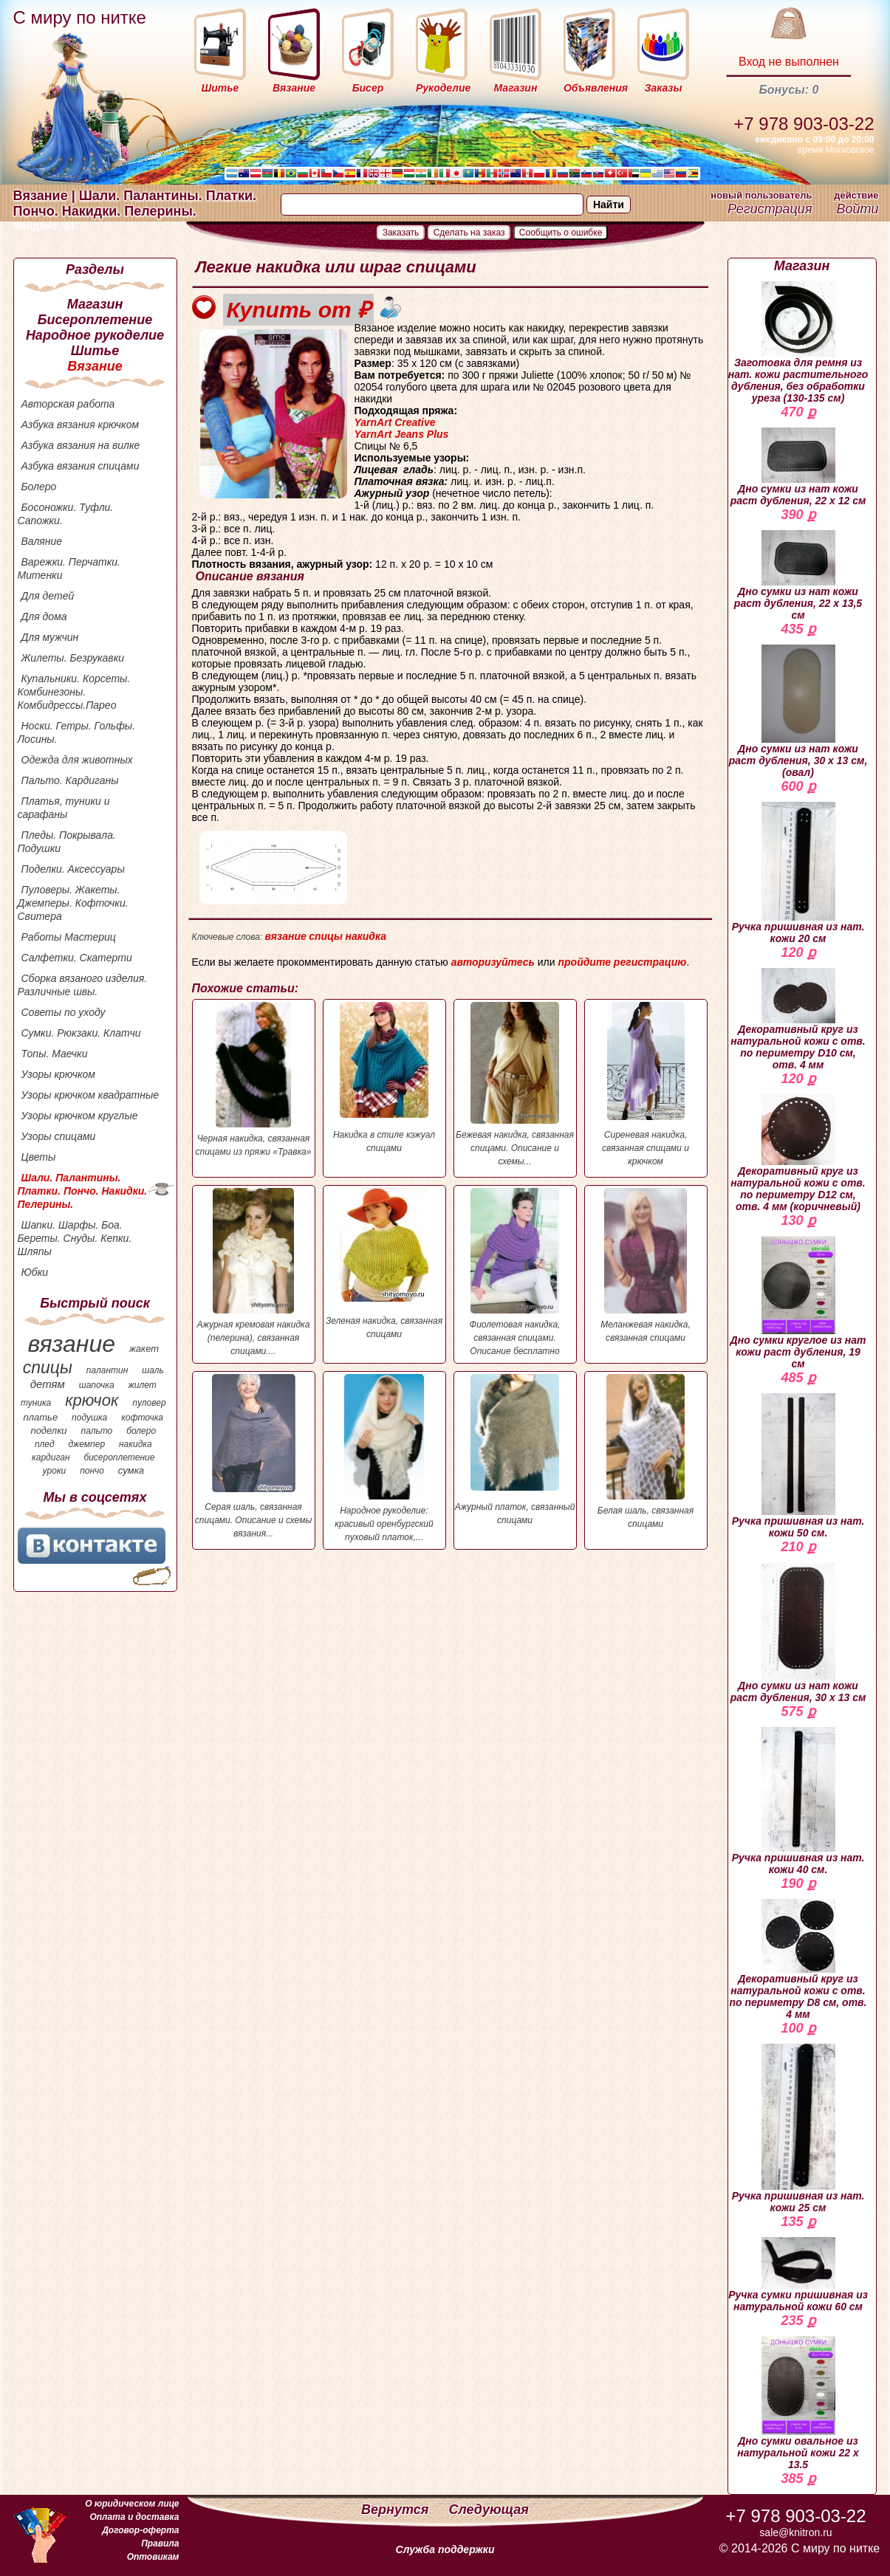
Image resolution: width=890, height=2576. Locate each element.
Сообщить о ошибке (561, 232)
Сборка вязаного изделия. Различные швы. (83, 984)
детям (47, 1384)
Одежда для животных (77, 760)
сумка (131, 1470)
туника (36, 1403)
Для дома (44, 616)
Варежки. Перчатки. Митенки (69, 568)
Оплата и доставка (134, 2517)
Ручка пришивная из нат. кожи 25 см (798, 2128)
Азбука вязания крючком (80, 424)
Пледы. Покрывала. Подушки (67, 841)
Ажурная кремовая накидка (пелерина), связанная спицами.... (254, 1272)
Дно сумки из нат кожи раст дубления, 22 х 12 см (798, 466)
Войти (857, 209)
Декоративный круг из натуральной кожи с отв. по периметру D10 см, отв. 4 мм (797, 1019)
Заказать (401, 232)
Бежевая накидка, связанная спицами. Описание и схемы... (515, 1084)
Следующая (489, 2509)
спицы (47, 1367)
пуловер (148, 1403)
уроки (54, 1471)
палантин (107, 1370)
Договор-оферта (140, 2530)
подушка (89, 1417)
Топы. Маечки (54, 1053)
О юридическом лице (132, 2503)
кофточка (142, 1417)
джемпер (86, 1444)
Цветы (38, 1157)
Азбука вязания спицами (80, 466)
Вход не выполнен (789, 61)
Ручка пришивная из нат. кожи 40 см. (798, 1801)
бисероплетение (118, 1457)
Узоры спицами (58, 1136)
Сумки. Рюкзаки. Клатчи (81, 1033)
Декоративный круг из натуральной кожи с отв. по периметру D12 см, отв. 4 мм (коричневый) (797, 1153)
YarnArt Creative (395, 422)
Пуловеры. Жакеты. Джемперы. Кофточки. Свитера (73, 903)
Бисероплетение (95, 319)
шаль (153, 1370)
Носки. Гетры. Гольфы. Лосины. (77, 732)
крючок (91, 1400)
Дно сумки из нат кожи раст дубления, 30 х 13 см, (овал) (798, 711)
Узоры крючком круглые (79, 1116)
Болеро (39, 486)
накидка (135, 1444)
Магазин (95, 304)
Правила (160, 2543)
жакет (144, 1348)
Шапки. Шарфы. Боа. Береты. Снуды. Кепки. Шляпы (75, 1238)
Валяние (42, 541)
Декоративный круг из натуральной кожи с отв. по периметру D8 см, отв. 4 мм (798, 1959)
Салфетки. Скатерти (76, 958)
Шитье (95, 350)
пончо (92, 1471)
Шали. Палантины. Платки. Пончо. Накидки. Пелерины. (83, 1191)
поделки (48, 1430)
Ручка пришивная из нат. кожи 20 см (798, 873)
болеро (141, 1431)
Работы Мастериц (68, 937)
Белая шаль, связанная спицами (646, 1451)
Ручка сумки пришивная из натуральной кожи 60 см (798, 2275)
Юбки (35, 1272)
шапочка (96, 1385)
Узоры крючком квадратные (90, 1095)
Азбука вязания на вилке (80, 445)
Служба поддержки (445, 2549)
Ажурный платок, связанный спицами (515, 1449)
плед (45, 1444)
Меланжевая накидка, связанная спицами (646, 1265)
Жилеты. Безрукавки (73, 658)
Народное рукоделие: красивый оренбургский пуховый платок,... (384, 1458)
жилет (143, 1385)
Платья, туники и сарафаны (64, 807)
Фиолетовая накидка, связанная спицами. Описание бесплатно (515, 1272)
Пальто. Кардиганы (70, 780)
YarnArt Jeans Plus (402, 434)
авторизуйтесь (493, 962)
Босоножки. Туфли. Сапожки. (66, 513)
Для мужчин (50, 637)
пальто (96, 1431)
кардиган (50, 1457)
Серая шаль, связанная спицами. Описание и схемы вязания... (254, 1456)
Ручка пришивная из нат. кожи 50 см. (798, 1466)
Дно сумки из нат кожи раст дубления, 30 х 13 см (798, 1632)
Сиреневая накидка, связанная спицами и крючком (646, 1084)
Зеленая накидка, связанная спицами (384, 1263)
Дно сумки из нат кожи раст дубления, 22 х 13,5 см (798, 575)
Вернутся (396, 2509)
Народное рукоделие (95, 335)
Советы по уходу (63, 1012)
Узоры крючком (58, 1074)
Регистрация (770, 209)
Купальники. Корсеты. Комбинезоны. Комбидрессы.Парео (74, 692)
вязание (71, 1343)
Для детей (48, 596)
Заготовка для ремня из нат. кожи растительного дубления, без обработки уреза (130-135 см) (798, 342)
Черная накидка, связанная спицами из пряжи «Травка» (254, 1079)
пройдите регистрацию (622, 962)
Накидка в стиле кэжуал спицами (384, 1077)
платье (41, 1417)
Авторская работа (68, 404)
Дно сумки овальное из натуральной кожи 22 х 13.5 (798, 2403)
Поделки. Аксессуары (73, 869)
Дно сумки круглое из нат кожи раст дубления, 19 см (798, 1303)
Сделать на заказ (469, 232)
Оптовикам (153, 2557)
